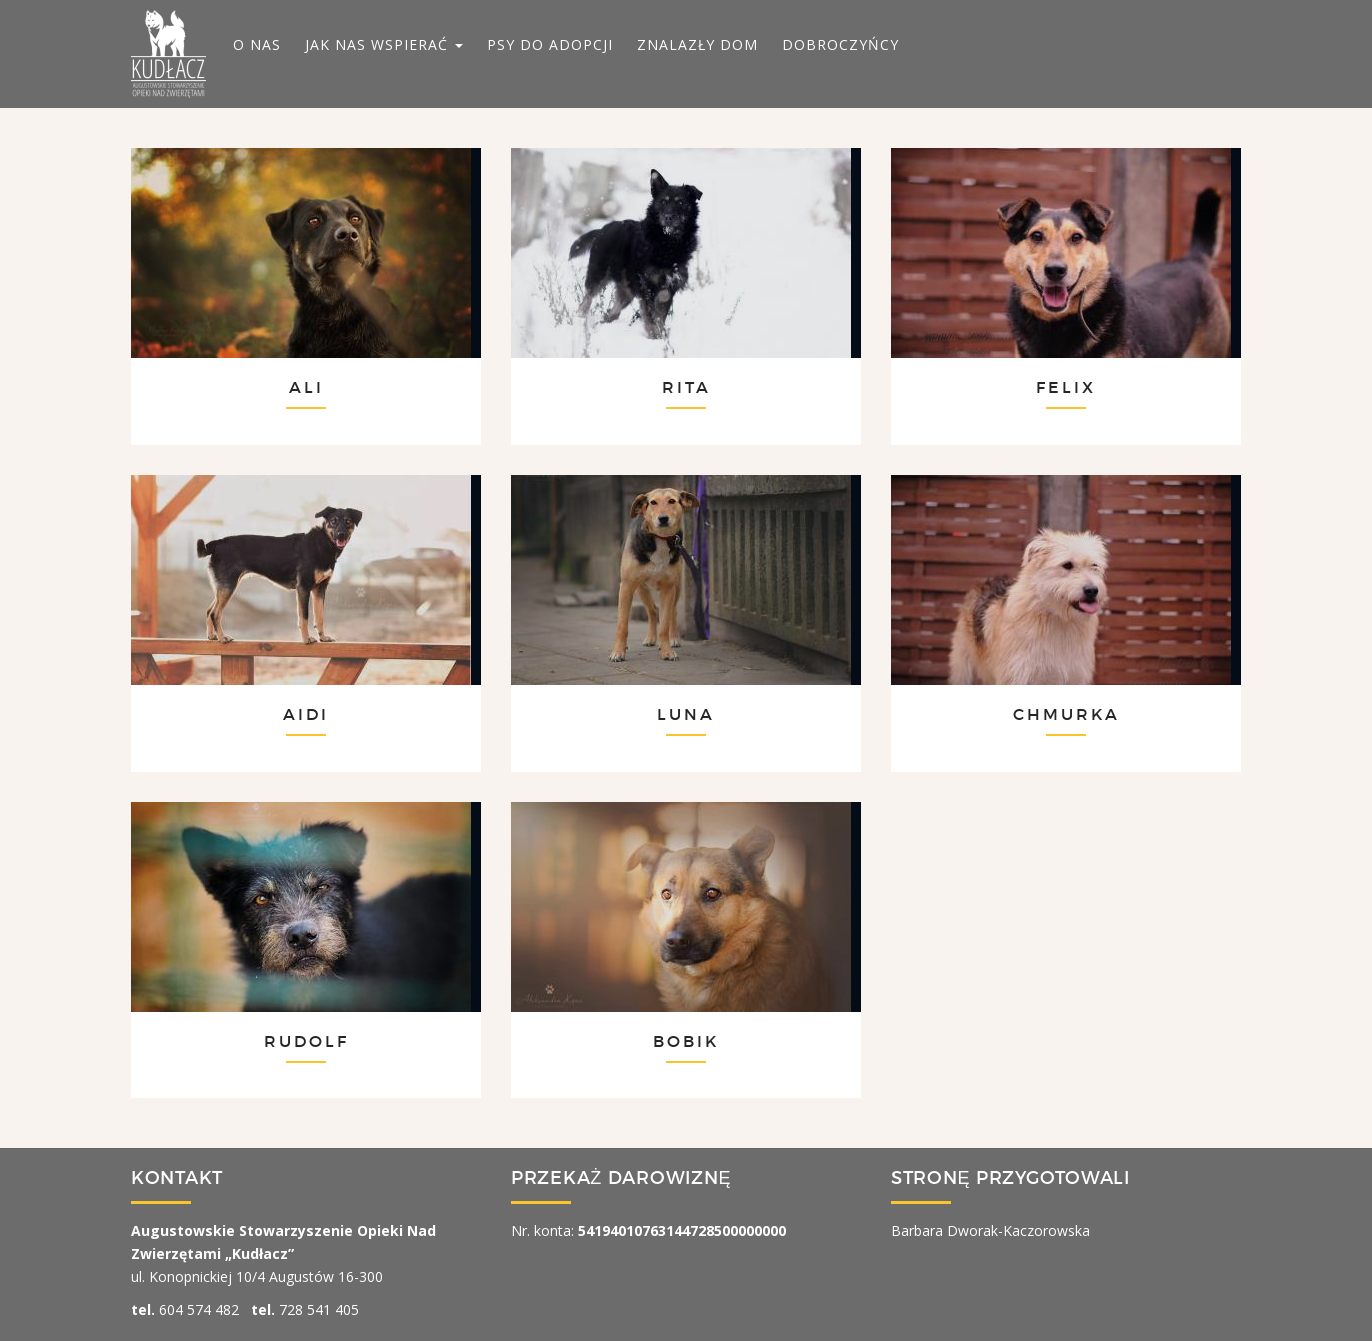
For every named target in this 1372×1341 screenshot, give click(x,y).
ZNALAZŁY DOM (697, 44)
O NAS (257, 44)
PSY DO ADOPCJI (550, 44)
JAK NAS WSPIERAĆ (384, 44)
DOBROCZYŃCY (840, 44)
